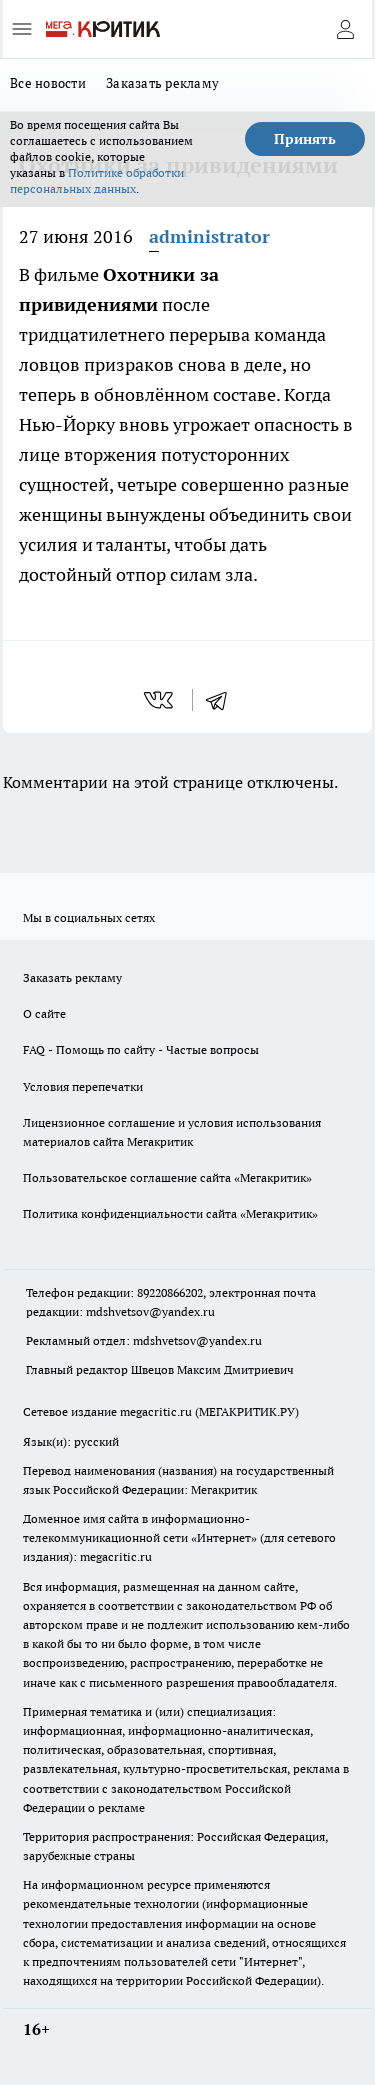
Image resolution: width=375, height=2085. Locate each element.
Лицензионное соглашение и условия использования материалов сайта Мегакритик (172, 1132)
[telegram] (223, 700)
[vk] (160, 700)
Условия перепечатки (83, 1086)
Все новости (48, 83)
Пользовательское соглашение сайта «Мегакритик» (167, 1177)
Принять (305, 139)
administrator (209, 236)
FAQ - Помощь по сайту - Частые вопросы (141, 1049)
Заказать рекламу (162, 83)
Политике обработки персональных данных (97, 180)
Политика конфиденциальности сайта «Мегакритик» (170, 1213)
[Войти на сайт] (345, 29)
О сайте (44, 1013)
